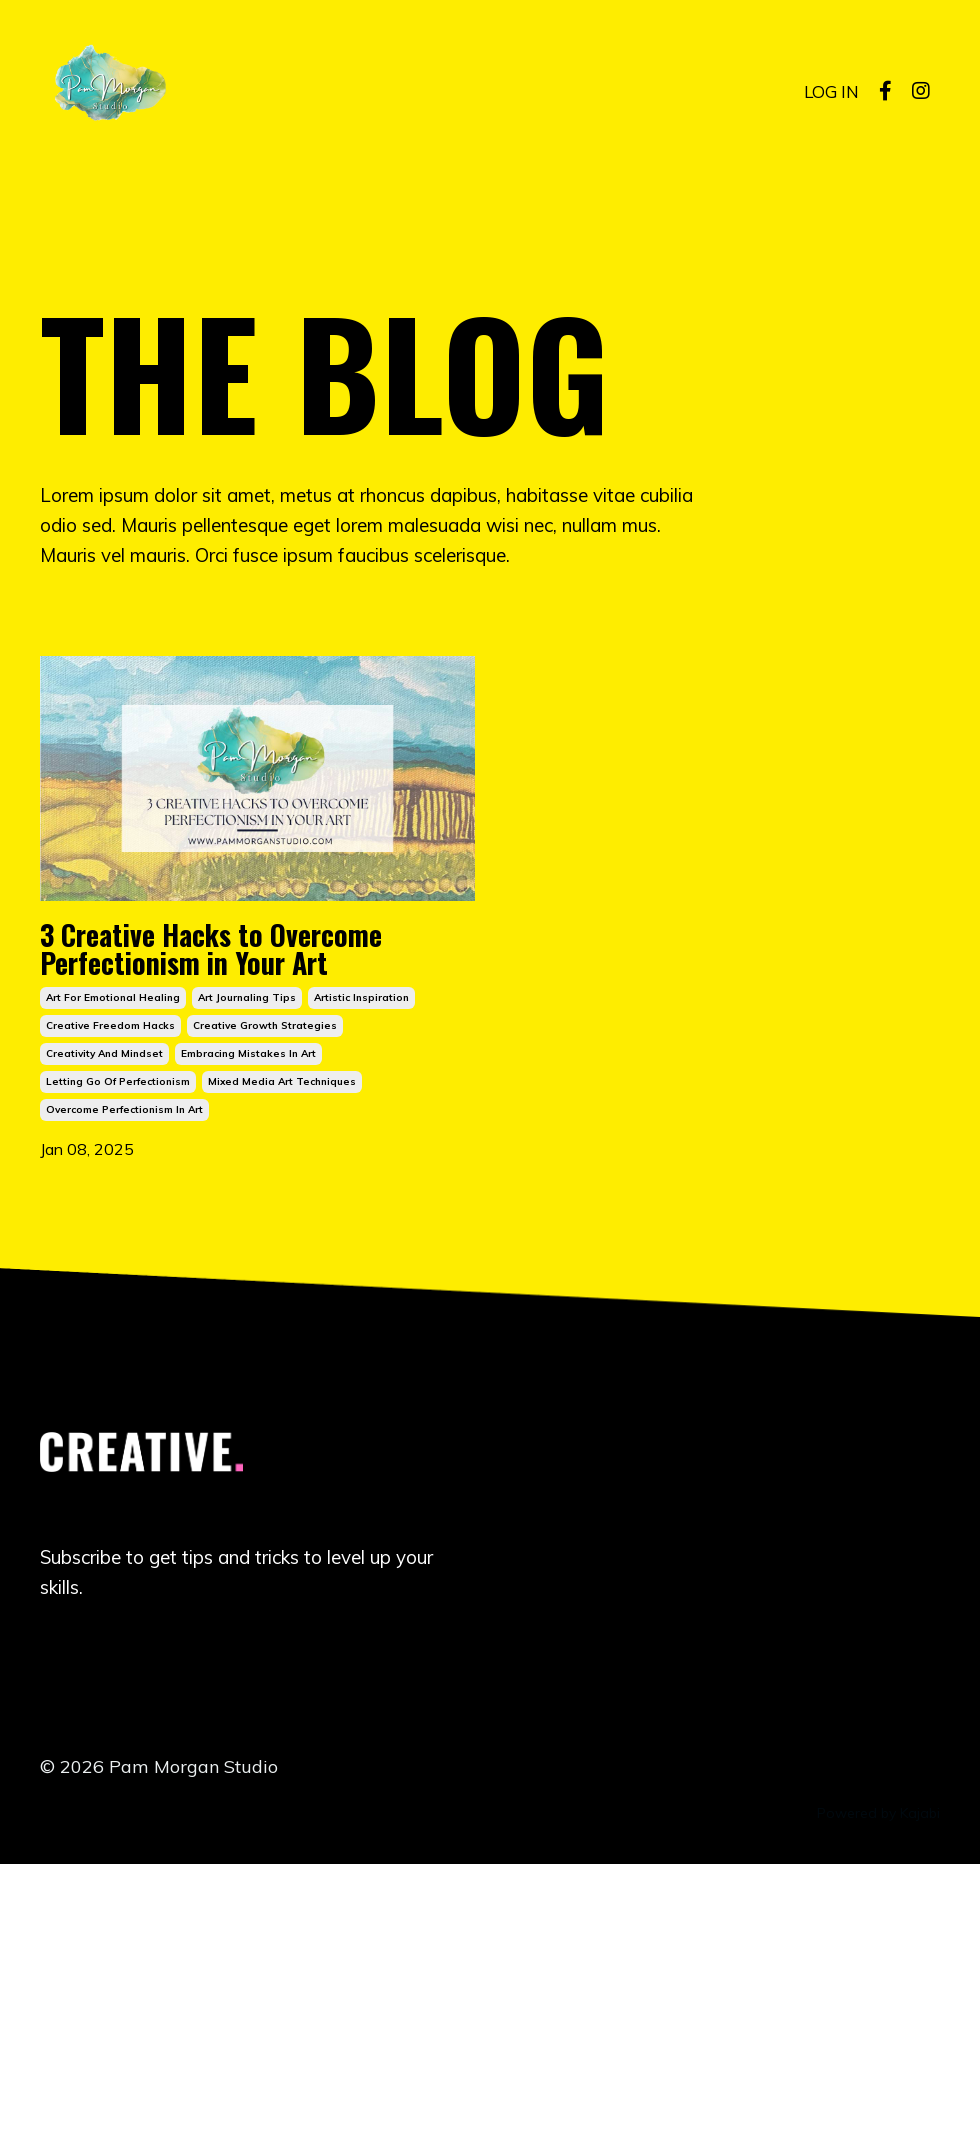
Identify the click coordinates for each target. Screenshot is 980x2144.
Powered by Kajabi (878, 2092)
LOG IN (829, 90)
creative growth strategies (265, 1288)
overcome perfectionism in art (124, 1372)
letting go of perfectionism (118, 1344)
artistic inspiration (361, 1260)
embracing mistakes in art (248, 1316)
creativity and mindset (104, 1316)
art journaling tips (247, 1260)
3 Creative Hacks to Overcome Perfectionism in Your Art (255, 1112)
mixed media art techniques (282, 1344)
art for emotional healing (113, 1260)
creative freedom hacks (110, 1288)
